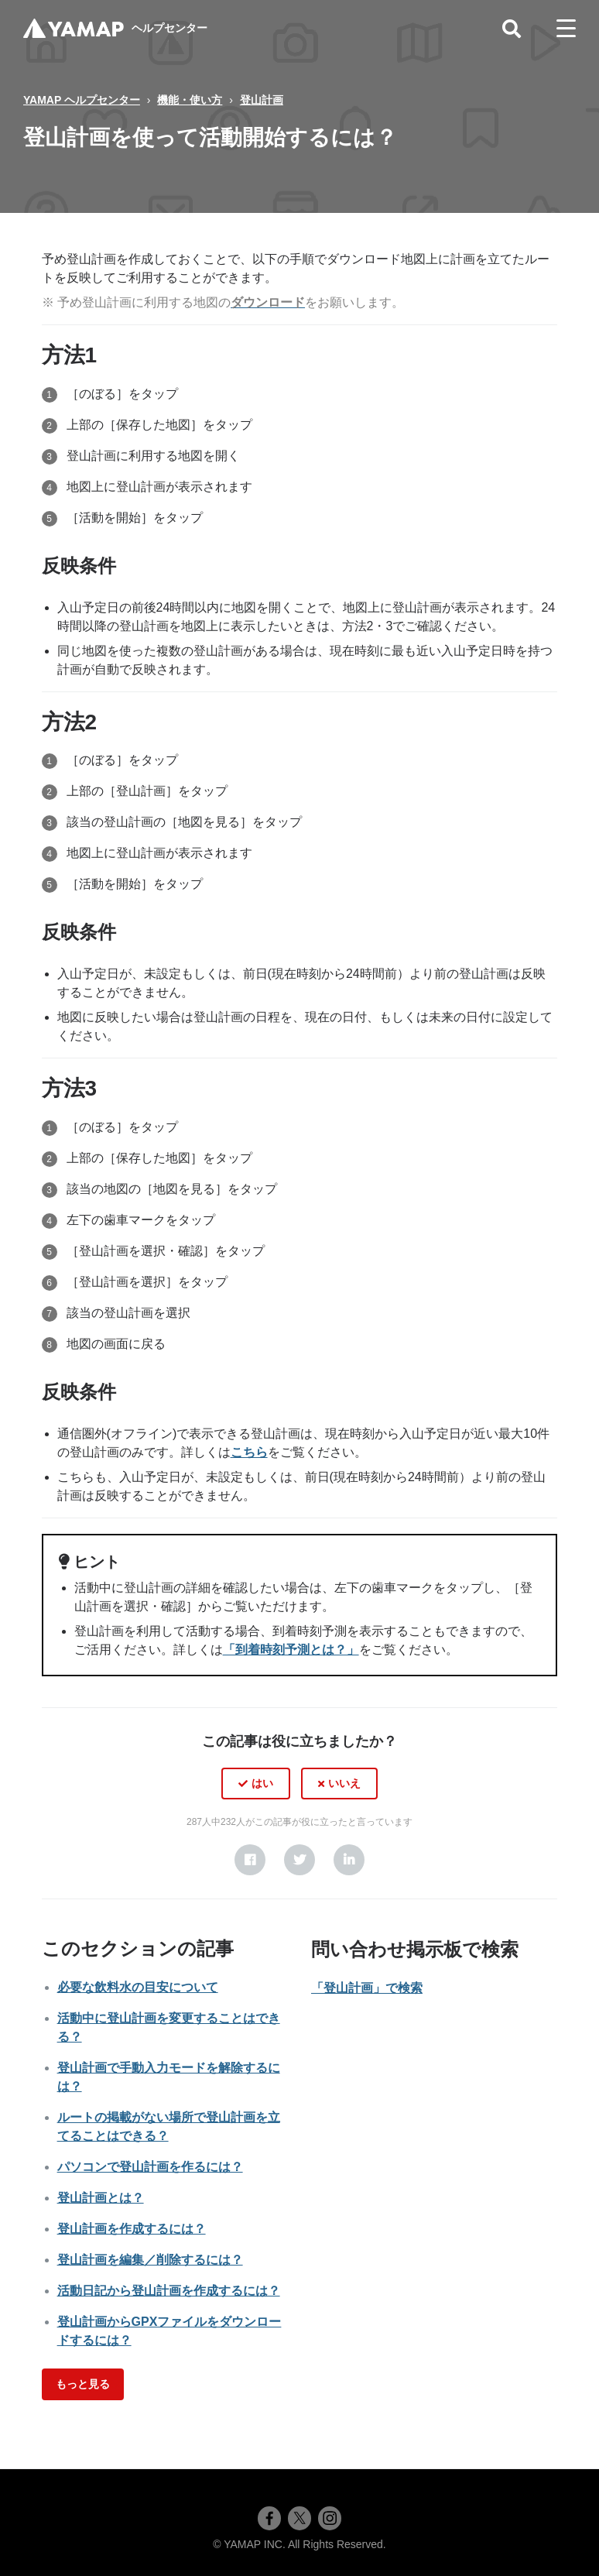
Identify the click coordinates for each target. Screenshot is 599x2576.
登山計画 (261, 100)
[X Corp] (299, 1859)
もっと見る (83, 2384)
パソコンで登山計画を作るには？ (150, 2166)
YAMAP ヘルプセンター (81, 100)
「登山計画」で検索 (367, 1988)
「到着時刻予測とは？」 (291, 1649)
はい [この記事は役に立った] (262, 1783)
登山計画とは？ (100, 2197)
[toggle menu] (566, 28)
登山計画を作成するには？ (131, 2228)
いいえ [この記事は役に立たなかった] (344, 1783)
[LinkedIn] (349, 1859)
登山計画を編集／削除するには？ (150, 2259)
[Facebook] (249, 1859)
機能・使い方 (189, 100)
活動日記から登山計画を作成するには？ (168, 2290)
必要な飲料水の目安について (137, 1987)
